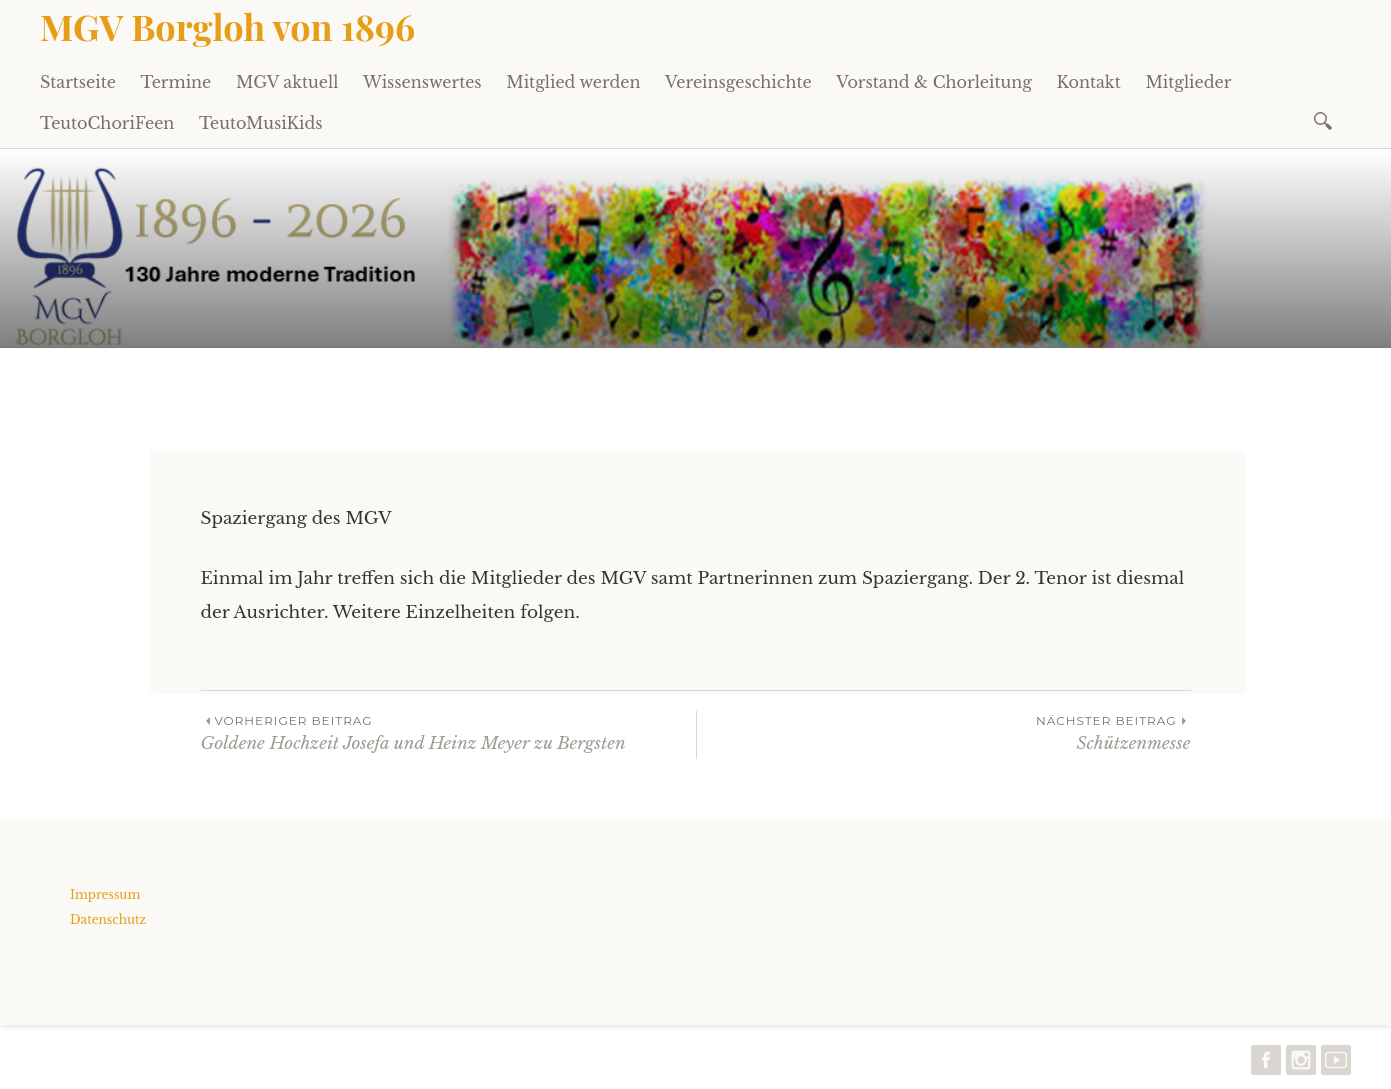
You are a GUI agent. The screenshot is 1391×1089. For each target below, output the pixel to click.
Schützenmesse (944, 732)
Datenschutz (108, 919)
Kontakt (1088, 82)
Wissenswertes (422, 82)
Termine (176, 82)
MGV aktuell (287, 82)
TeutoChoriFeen (107, 123)
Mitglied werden (573, 82)
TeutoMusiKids (261, 123)
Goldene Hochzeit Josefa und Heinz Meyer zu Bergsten (448, 732)
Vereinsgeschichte (738, 82)
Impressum (105, 894)
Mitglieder (1188, 82)
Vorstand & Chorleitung (934, 82)
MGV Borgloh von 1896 (227, 26)
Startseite (78, 82)
